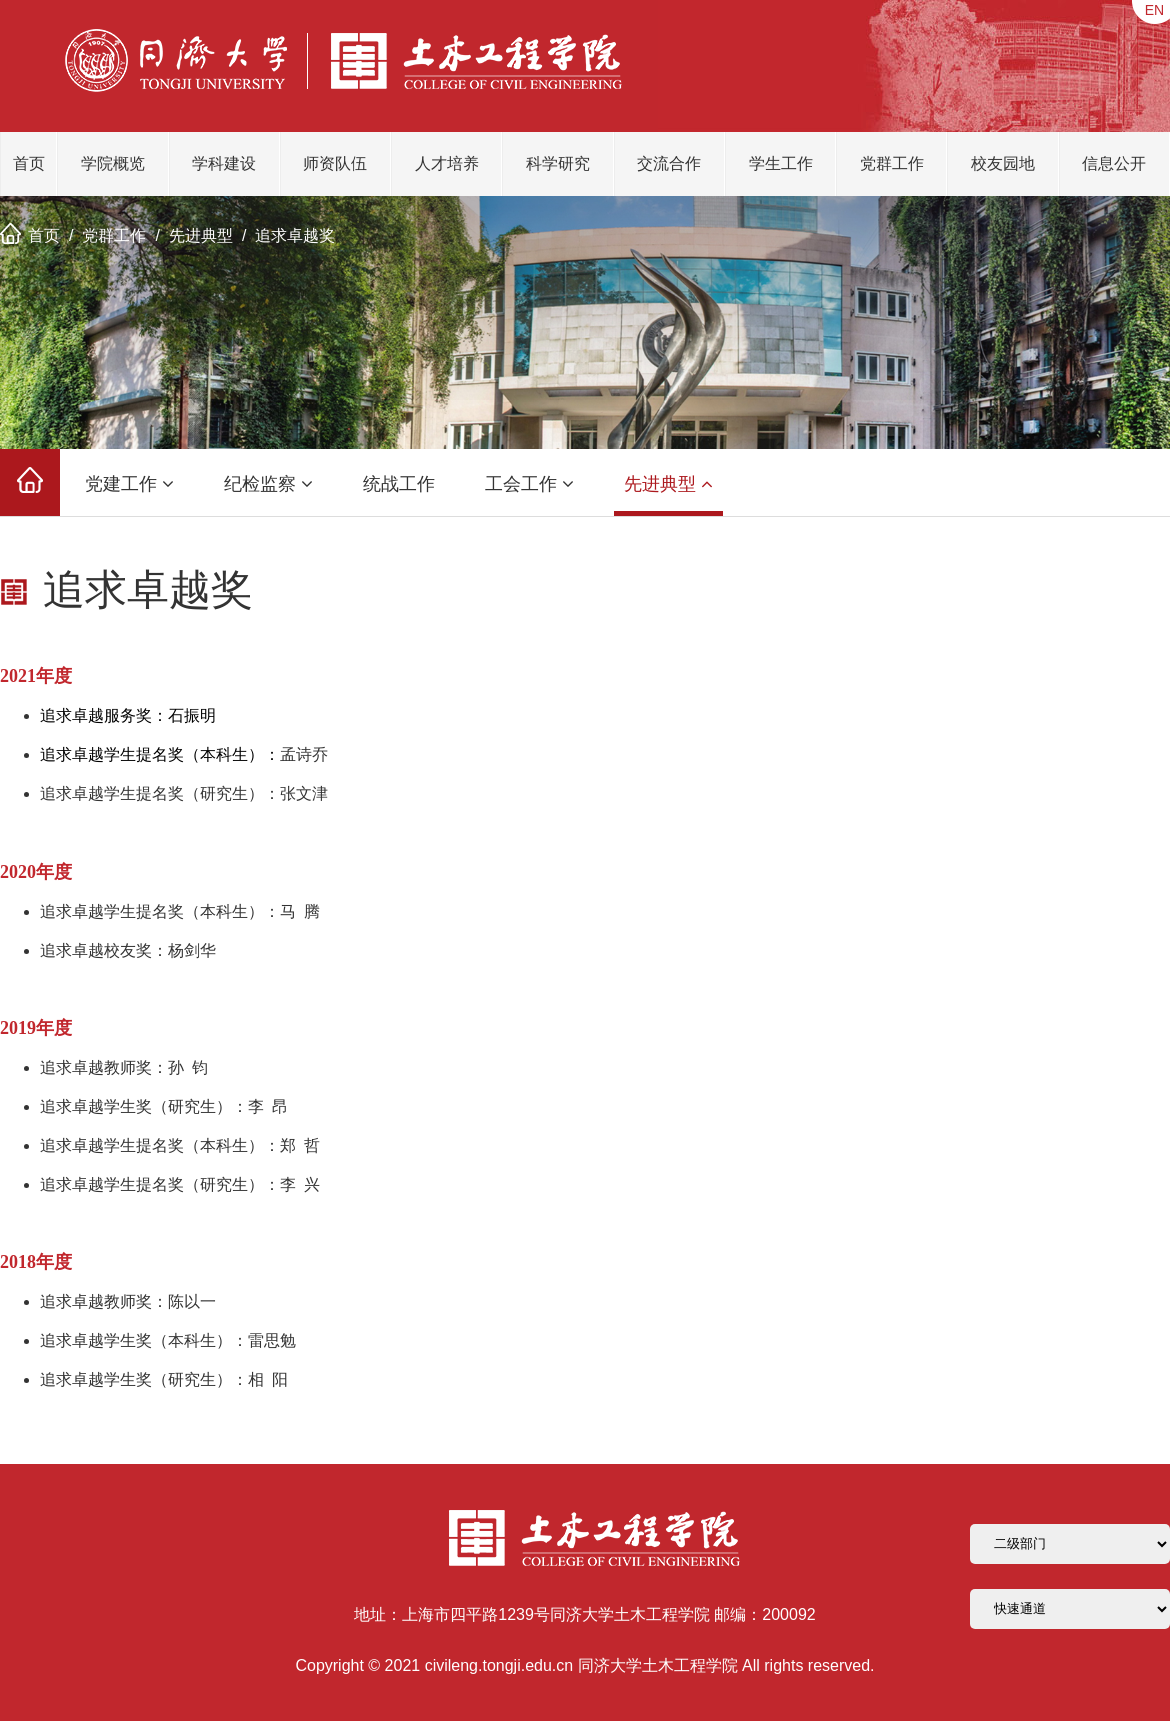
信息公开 (1114, 163)
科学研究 (558, 163)
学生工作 (781, 163)
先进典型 (201, 235)
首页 (29, 163)
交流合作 (669, 163)
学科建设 (224, 163)
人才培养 (447, 163)
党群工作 (892, 163)
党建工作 (129, 484)
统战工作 (399, 484)
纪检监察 (268, 484)
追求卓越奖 (295, 235)
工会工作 (529, 484)
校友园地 (1003, 163)
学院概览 (113, 163)
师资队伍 (335, 163)
